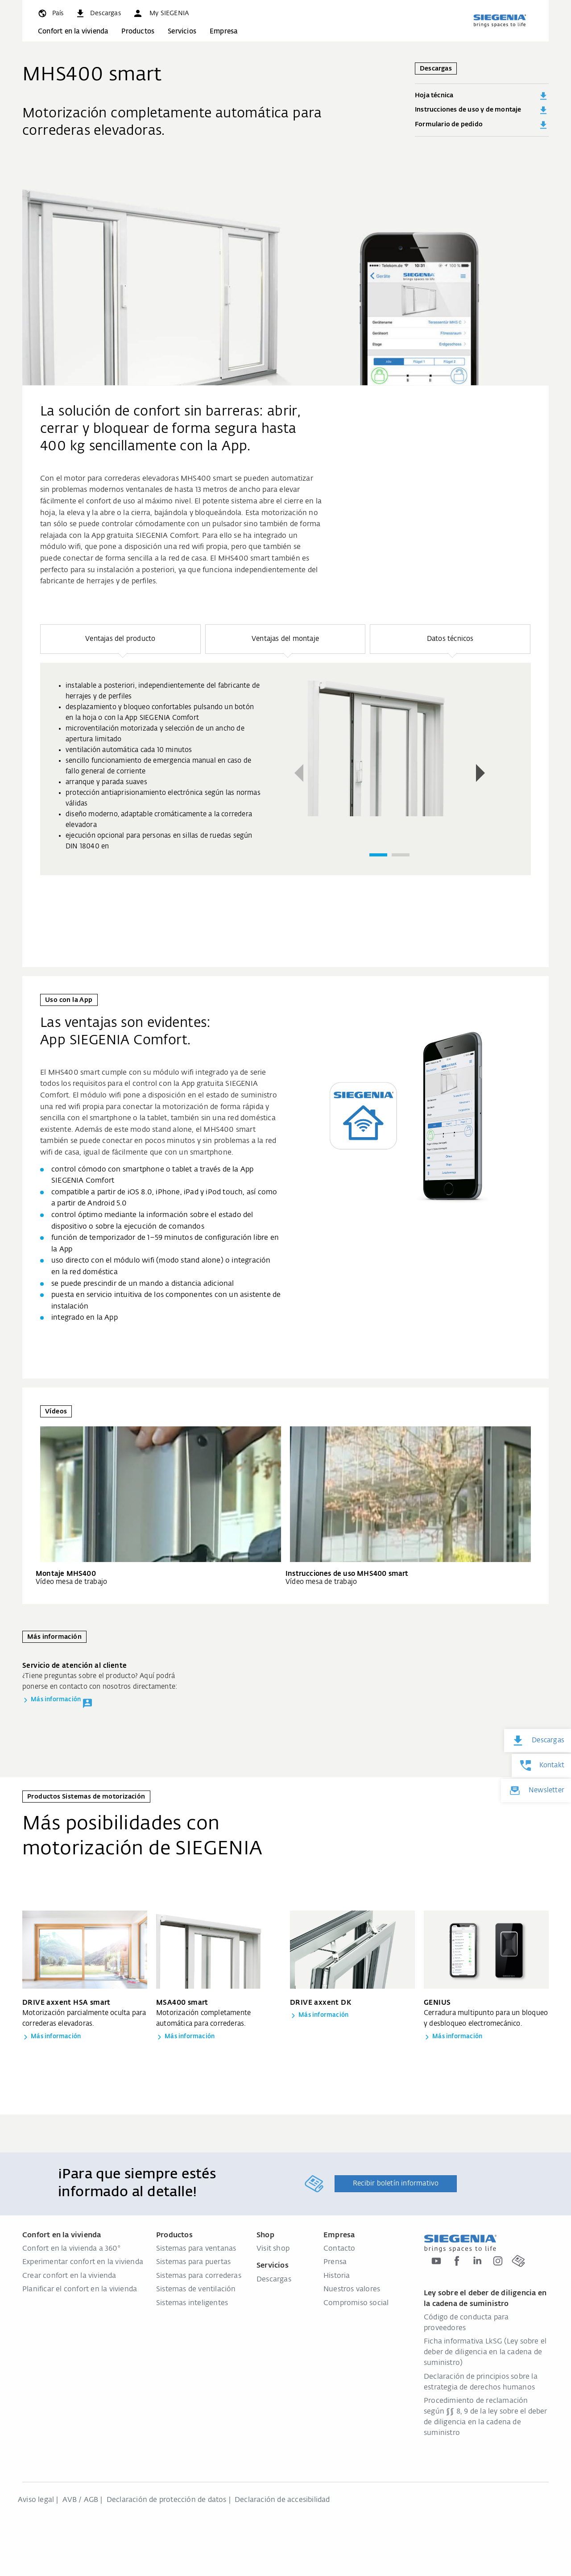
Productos (137, 31)
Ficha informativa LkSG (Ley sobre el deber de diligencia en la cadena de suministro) (485, 2352)
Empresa (223, 31)
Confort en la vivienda (73, 31)
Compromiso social (356, 2303)
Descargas (274, 2279)
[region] (285, 771)
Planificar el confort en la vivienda (79, 2289)
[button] (160, 13)
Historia (336, 2276)
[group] (285, 769)
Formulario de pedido (482, 125)
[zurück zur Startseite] (499, 20)
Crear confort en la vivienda (69, 2276)
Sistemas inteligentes (192, 2303)
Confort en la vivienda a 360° (71, 2248)
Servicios (182, 31)
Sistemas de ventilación (196, 2289)
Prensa (335, 2262)
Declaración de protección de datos (167, 2500)
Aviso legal (36, 2500)
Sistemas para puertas (193, 2262)
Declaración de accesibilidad (282, 2500)
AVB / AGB (80, 2500)
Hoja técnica (482, 96)
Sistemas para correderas (198, 2276)
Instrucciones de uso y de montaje (482, 110)
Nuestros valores (351, 2289)
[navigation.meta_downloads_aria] (98, 13)
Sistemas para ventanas (196, 2248)
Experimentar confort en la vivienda (82, 2262)
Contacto (339, 2248)
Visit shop (273, 2248)
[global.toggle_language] (50, 13)
